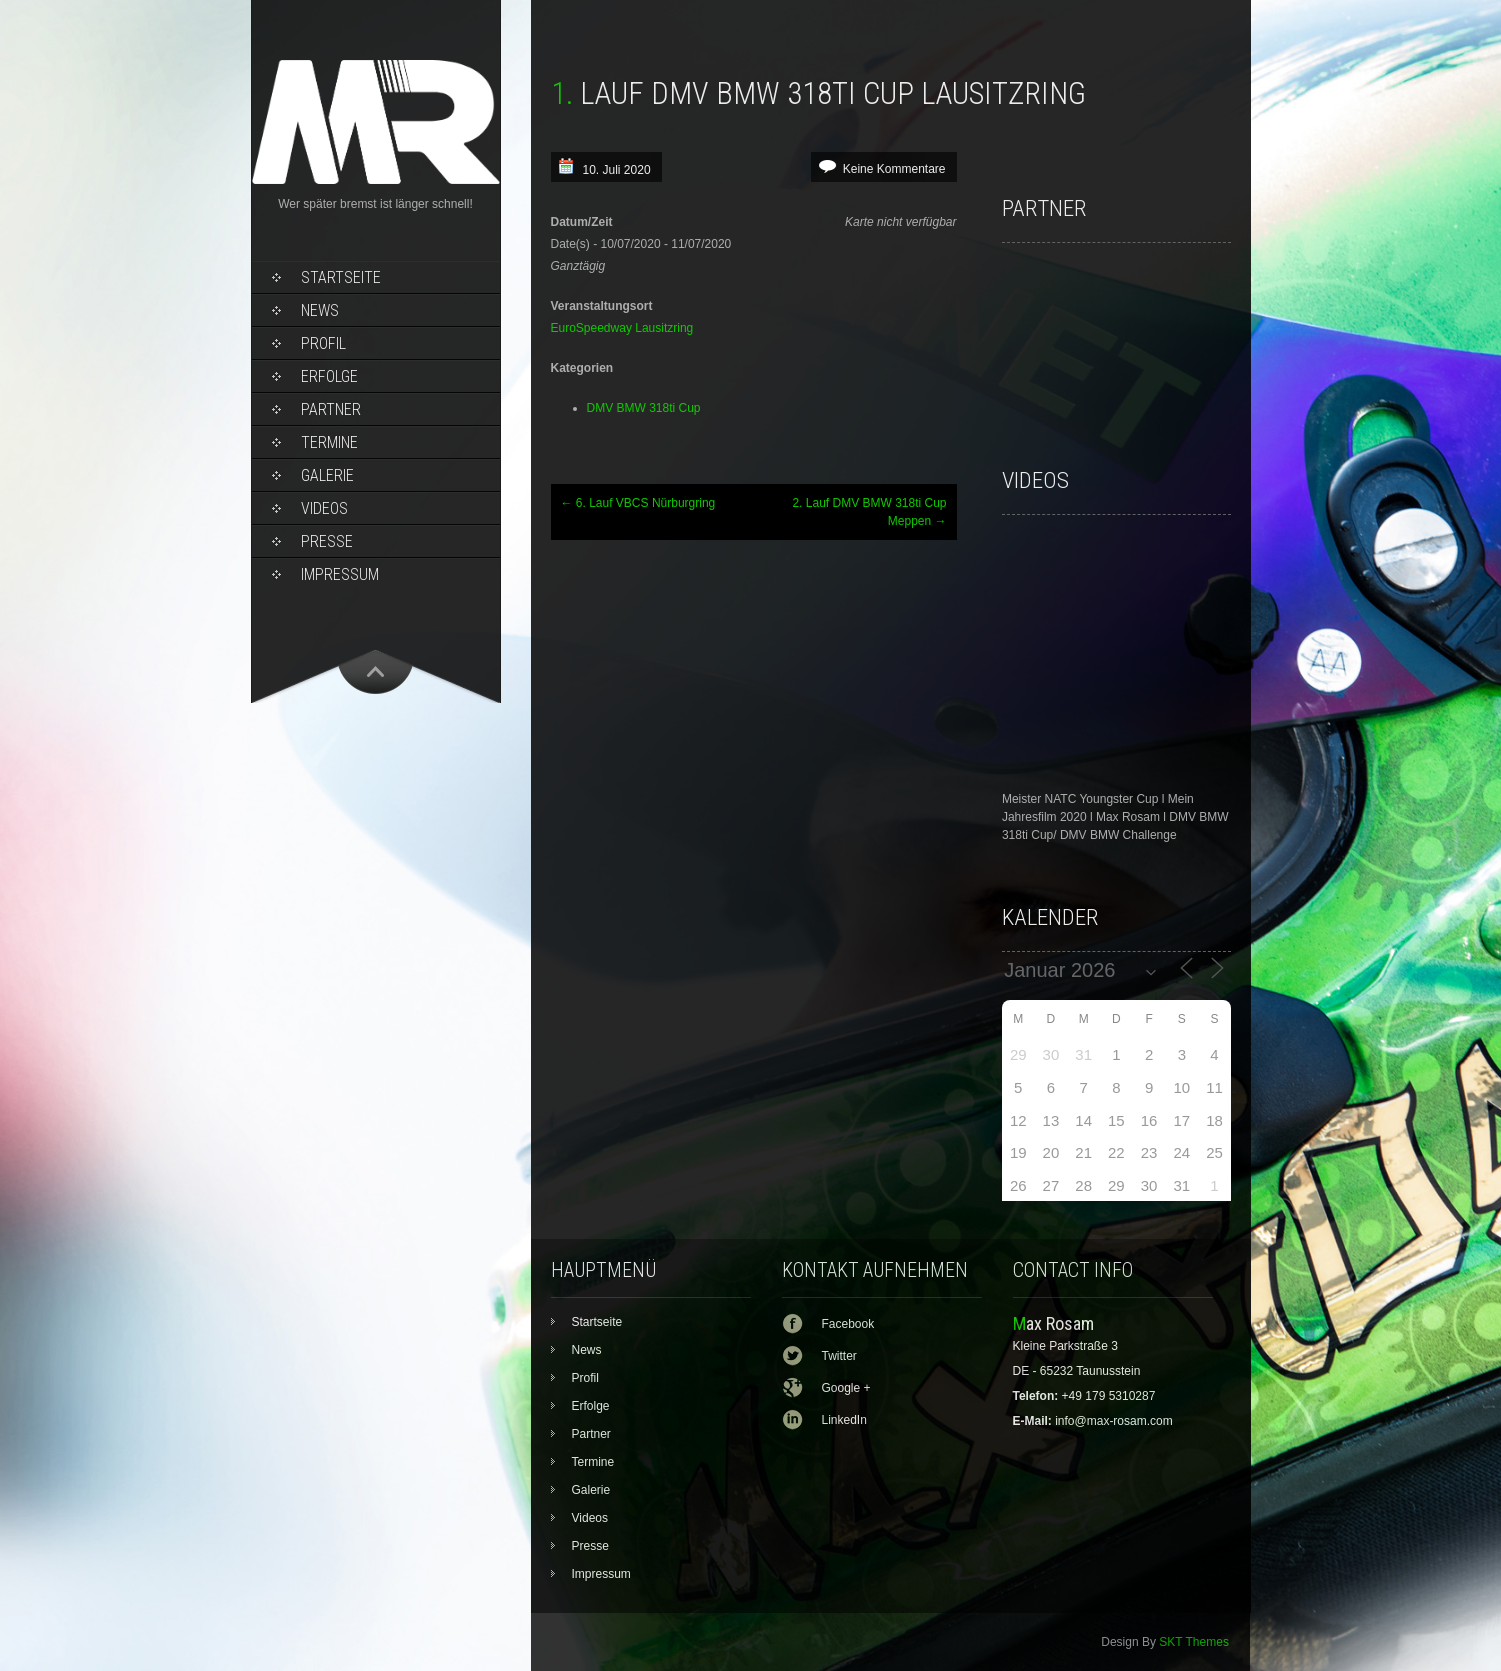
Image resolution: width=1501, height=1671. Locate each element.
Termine (329, 442)
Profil (323, 343)
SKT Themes (1194, 1642)
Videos (324, 508)
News (320, 310)
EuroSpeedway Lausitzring (622, 328)
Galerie (327, 475)
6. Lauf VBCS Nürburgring (638, 503)
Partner (331, 409)
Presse (327, 541)
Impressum (340, 574)
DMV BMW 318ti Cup (644, 408)
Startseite (341, 277)
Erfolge (329, 376)
